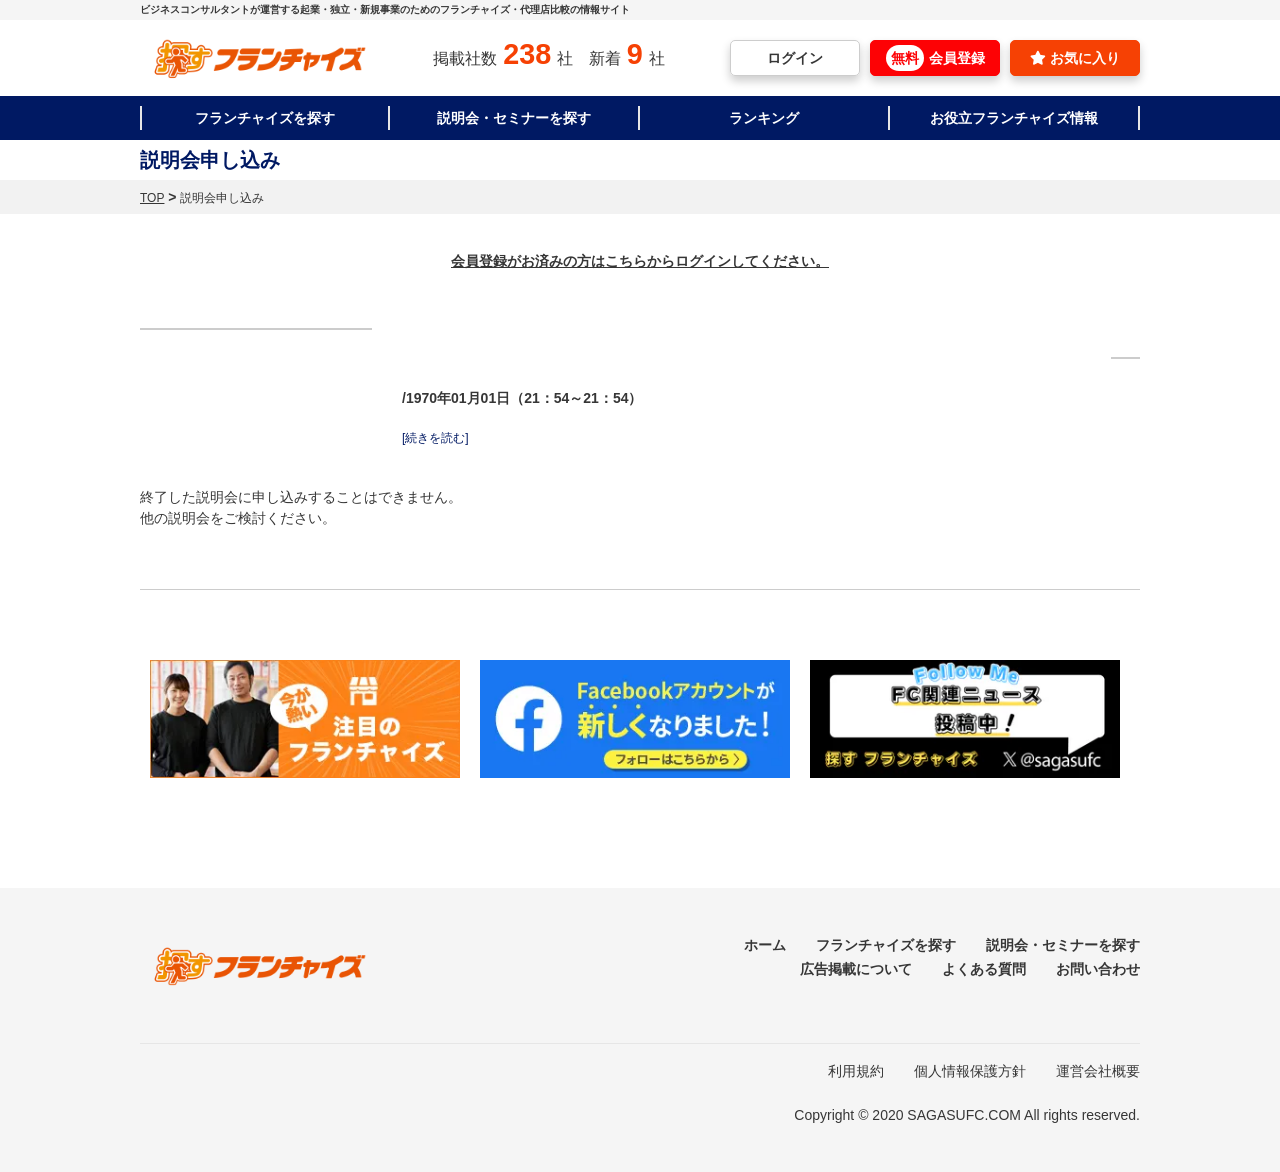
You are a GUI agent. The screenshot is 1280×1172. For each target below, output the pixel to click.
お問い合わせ (1098, 969)
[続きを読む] (435, 438)
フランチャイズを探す (265, 118)
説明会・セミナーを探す (514, 118)
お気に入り (1075, 58)
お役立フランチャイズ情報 (1014, 118)
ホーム (765, 945)
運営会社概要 (1098, 1071)
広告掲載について (856, 969)
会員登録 (935, 58)
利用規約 (856, 1071)
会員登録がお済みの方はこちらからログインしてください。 (640, 261)
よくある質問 (984, 969)
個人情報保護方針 (970, 1071)
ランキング (764, 118)
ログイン (795, 58)
